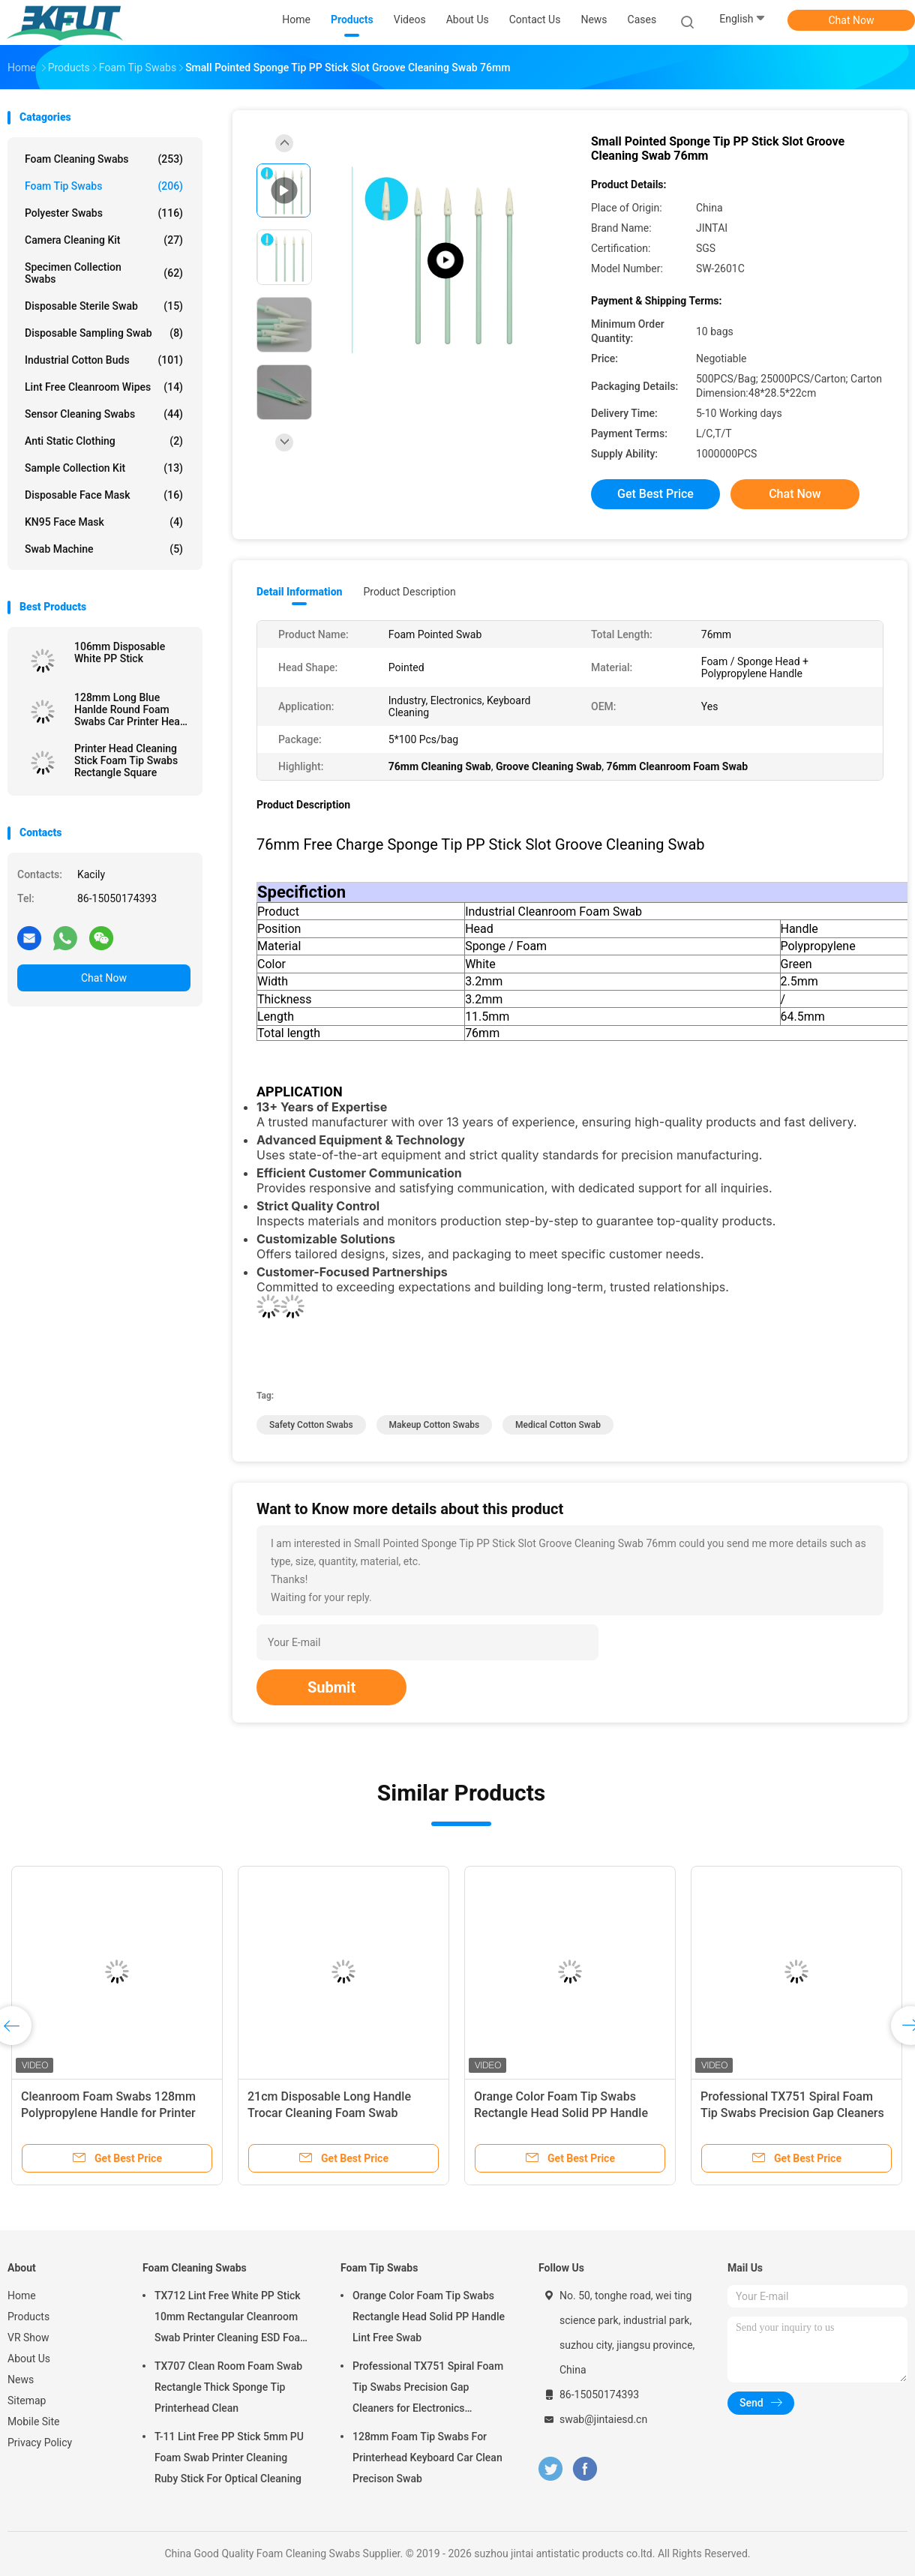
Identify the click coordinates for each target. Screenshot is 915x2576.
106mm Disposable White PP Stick (119, 652)
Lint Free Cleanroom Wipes (104, 386)
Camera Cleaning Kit (104, 239)
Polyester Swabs (104, 212)
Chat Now (851, 20)
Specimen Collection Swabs (104, 273)
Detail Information (299, 592)
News (21, 2380)
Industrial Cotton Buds (104, 359)
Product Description (409, 592)
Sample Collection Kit (104, 467)
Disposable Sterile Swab (104, 305)
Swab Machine (104, 548)
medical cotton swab (558, 1425)
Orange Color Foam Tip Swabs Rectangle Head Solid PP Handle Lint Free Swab (561, 2113)
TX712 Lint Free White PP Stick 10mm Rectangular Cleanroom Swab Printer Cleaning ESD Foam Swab (231, 2319)
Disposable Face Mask (104, 494)
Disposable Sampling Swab (104, 332)
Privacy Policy (40, 2443)
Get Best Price (655, 494)
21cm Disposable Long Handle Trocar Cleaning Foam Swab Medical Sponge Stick (329, 2113)
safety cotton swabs (311, 1425)
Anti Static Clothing (104, 440)
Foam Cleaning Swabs (104, 158)
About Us (29, 2359)
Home (22, 2296)
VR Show (29, 2338)
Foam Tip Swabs (104, 185)
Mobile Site (34, 2422)
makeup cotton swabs (434, 1425)
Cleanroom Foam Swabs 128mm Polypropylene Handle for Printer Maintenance (108, 2113)
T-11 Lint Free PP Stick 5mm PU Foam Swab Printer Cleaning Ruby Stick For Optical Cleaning (229, 2458)
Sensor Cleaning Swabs (104, 413)
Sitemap (27, 2401)
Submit (332, 1687)
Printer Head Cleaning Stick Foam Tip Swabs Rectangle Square (126, 760)
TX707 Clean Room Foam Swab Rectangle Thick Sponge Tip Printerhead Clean (228, 2387)
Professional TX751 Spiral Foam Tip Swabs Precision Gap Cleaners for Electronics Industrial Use (792, 2113)
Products (29, 2317)
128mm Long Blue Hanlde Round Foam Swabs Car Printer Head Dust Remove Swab (130, 709)
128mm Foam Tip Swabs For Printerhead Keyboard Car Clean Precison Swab (427, 2458)
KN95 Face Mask (104, 521)
